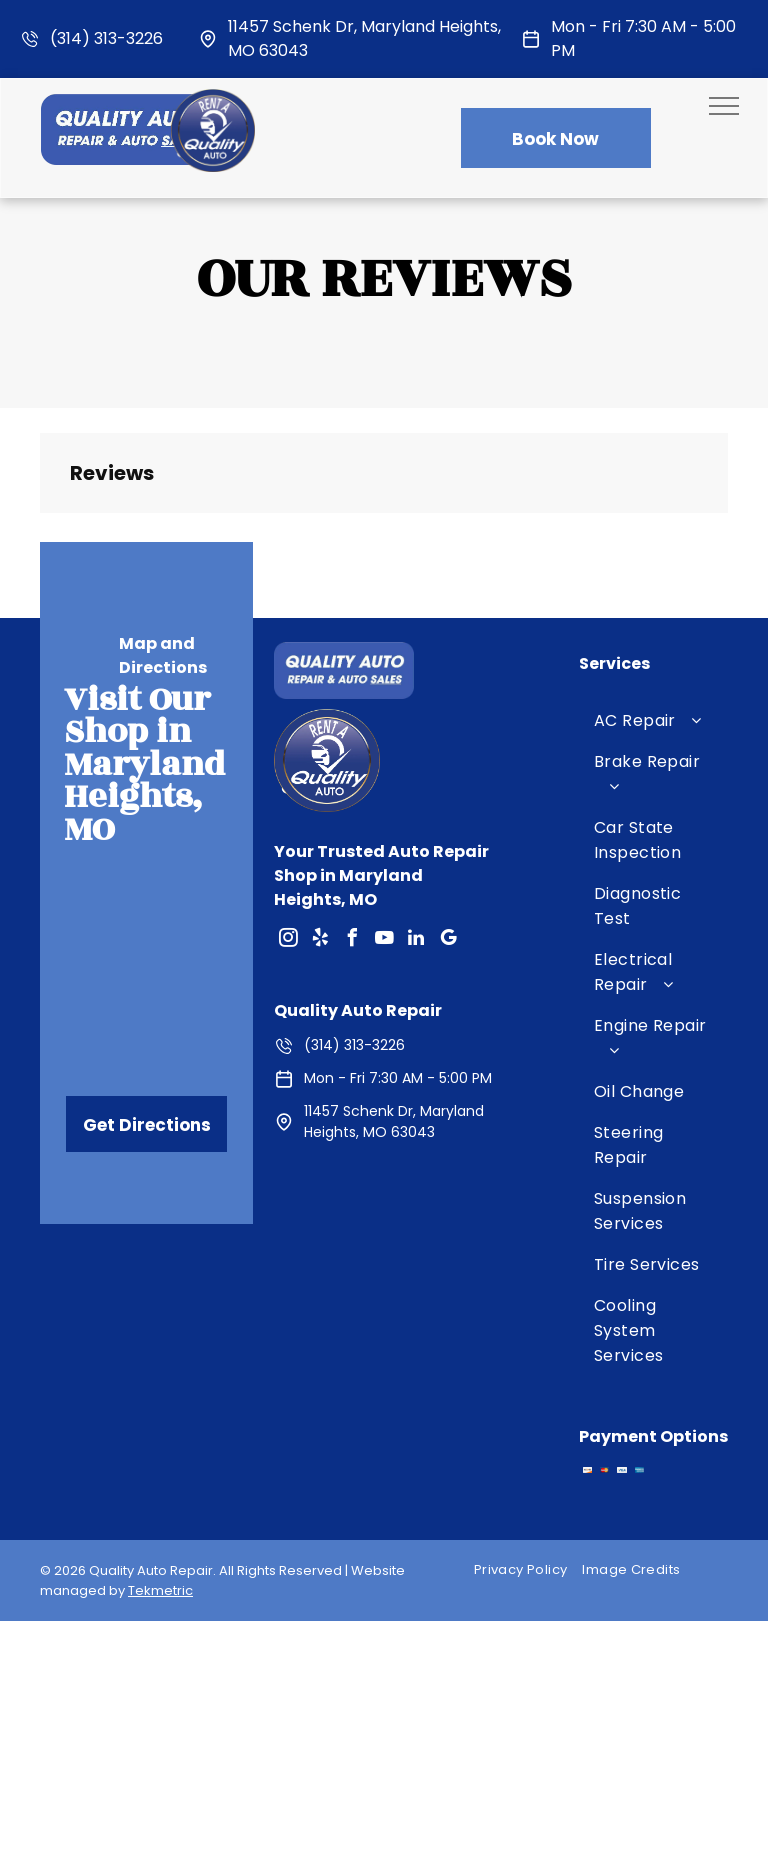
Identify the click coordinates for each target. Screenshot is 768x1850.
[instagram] (288, 940)
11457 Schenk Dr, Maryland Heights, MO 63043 (394, 1121)
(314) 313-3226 (106, 38)
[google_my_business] (448, 940)
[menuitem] (653, 720)
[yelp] (320, 940)
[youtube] (384, 940)
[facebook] (352, 940)
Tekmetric (160, 1590)
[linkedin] (416, 940)
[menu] (724, 106)
